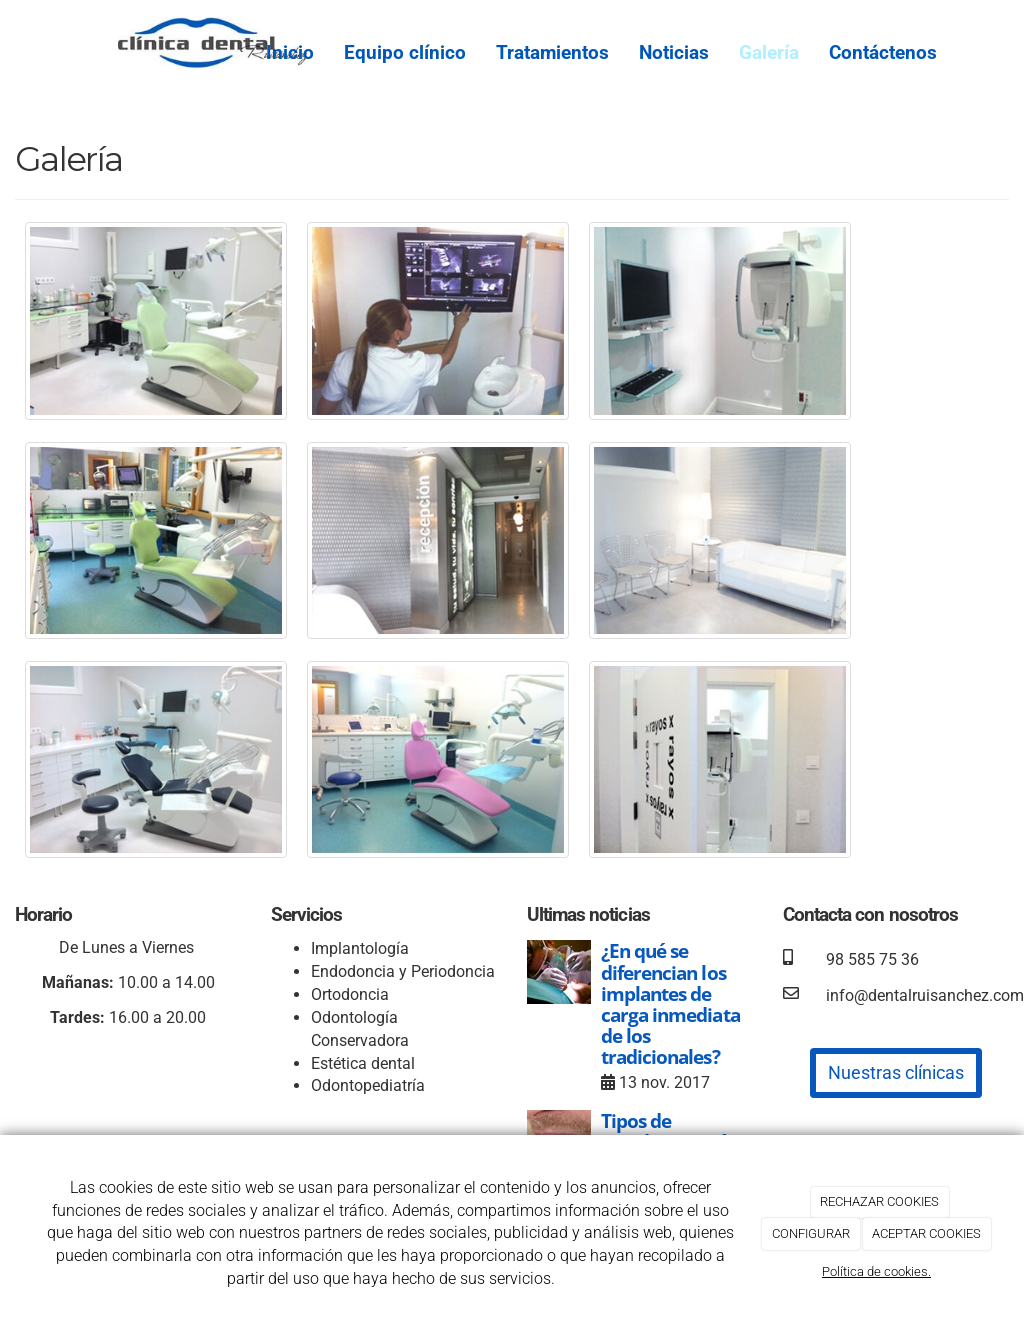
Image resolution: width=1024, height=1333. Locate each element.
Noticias (674, 52)
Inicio (290, 52)
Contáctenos (883, 52)
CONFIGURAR (811, 1233)
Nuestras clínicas (896, 1072)
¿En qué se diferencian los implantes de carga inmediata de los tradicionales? (670, 1003)
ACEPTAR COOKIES (926, 1233)
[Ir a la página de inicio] (107, 35)
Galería (769, 52)
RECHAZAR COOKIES (879, 1201)
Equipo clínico (405, 52)
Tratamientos (552, 52)
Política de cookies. (876, 1271)
